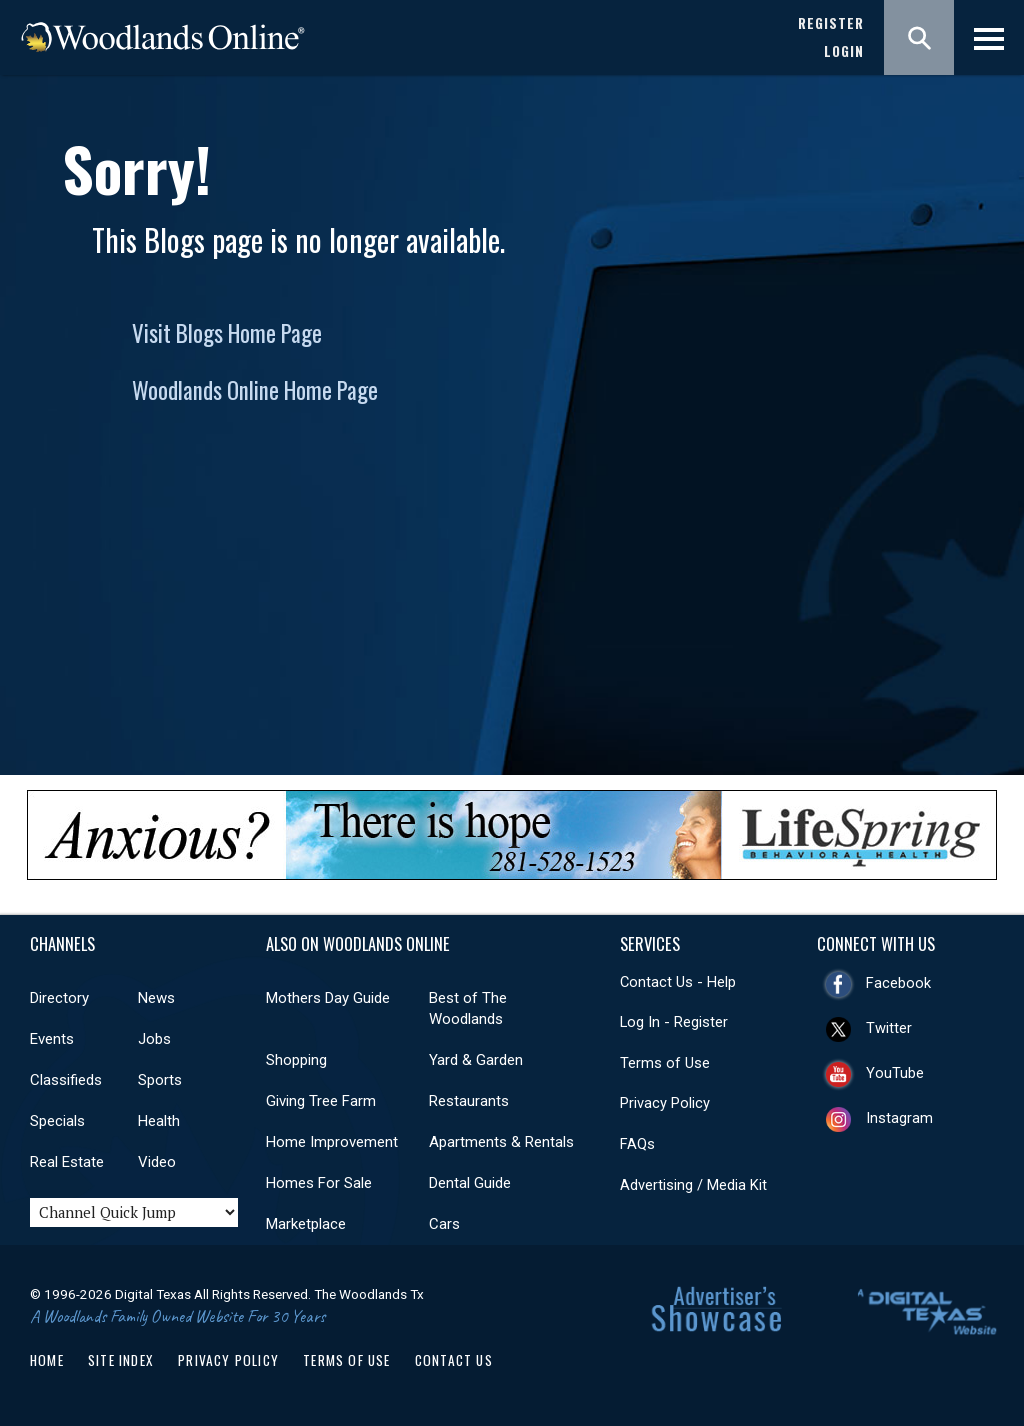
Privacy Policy (665, 1103)
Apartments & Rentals (501, 1142)
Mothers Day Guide (328, 998)
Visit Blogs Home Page (227, 333)
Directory (59, 998)
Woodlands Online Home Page (255, 390)
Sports (160, 1080)
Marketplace (306, 1224)
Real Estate (67, 1162)
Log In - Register (674, 1022)
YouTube (895, 1073)
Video (157, 1162)
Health (159, 1121)
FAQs (637, 1144)
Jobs (154, 1039)
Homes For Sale (319, 1183)
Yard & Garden (476, 1060)
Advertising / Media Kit (693, 1185)
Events (52, 1039)
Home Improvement (332, 1142)
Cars (444, 1224)
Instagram (899, 1118)
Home (47, 1360)
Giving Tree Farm (321, 1101)
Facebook (898, 983)
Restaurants (469, 1101)
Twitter (889, 1028)
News (156, 998)
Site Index (121, 1360)
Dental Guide (470, 1183)
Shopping (296, 1060)
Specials (57, 1121)
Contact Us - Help (678, 982)
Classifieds (66, 1080)
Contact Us (454, 1360)
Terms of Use (665, 1063)
